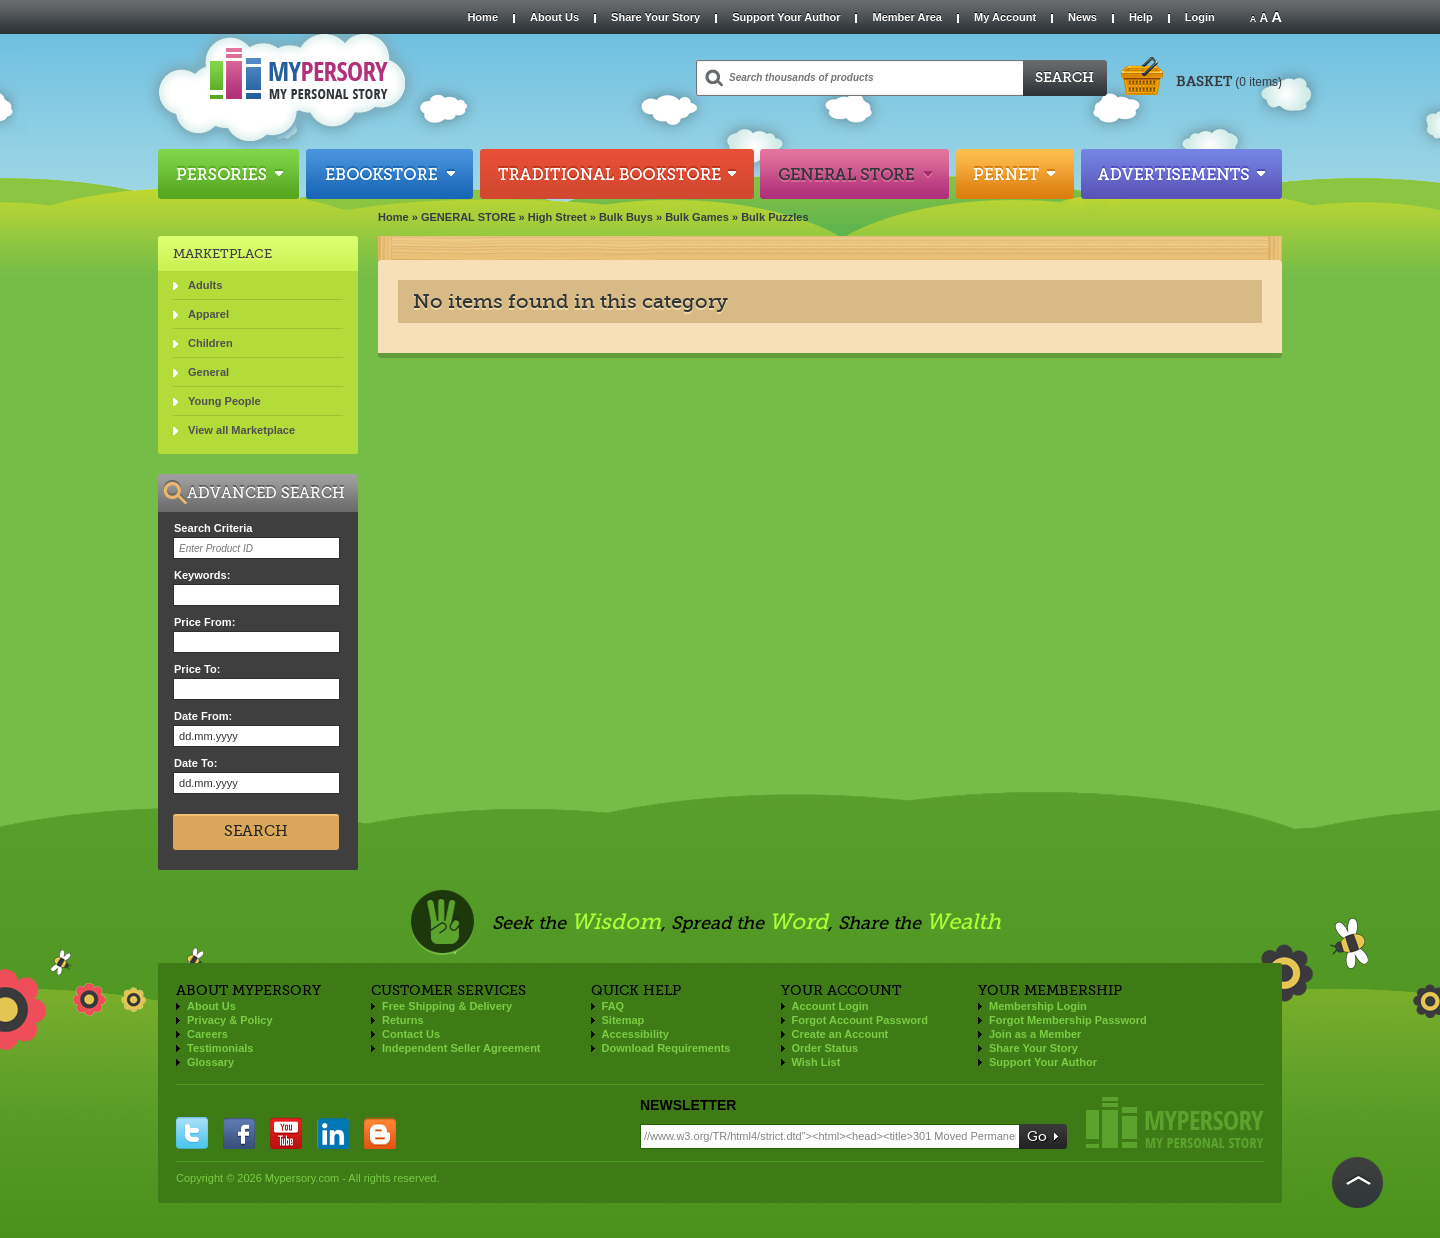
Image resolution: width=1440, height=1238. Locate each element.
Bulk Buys (626, 217)
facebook (239, 1133)
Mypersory (1175, 1122)
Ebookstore (389, 174)
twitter (192, 1133)
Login (1200, 17)
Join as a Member (1035, 1034)
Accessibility (635, 1034)
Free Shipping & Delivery (447, 1006)
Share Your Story (655, 17)
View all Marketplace (241, 430)
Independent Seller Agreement (461, 1048)
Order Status (825, 1048)
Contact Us (411, 1034)
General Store (854, 174)
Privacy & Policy (230, 1020)
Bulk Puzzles (774, 217)
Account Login (830, 1006)
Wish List (816, 1062)
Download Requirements (666, 1048)
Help (1141, 17)
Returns (403, 1020)
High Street (557, 217)
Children (210, 343)
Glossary (210, 1062)
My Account (1005, 17)
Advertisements (1181, 174)
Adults (205, 285)
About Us (554, 17)
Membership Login (1038, 1006)
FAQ (613, 1006)
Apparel (208, 314)
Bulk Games (697, 217)
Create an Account (840, 1034)
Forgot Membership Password (1068, 1020)
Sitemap (623, 1020)
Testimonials (220, 1048)
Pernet (1015, 174)
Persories (228, 174)
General (208, 372)
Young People (224, 401)
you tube (286, 1133)
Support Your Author (786, 17)
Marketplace (222, 253)
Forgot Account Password (860, 1020)
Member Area (906, 17)
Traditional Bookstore (617, 174)
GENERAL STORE (468, 217)
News (1082, 17)
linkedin (333, 1133)
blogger (380, 1133)
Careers (207, 1034)
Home (482, 17)
